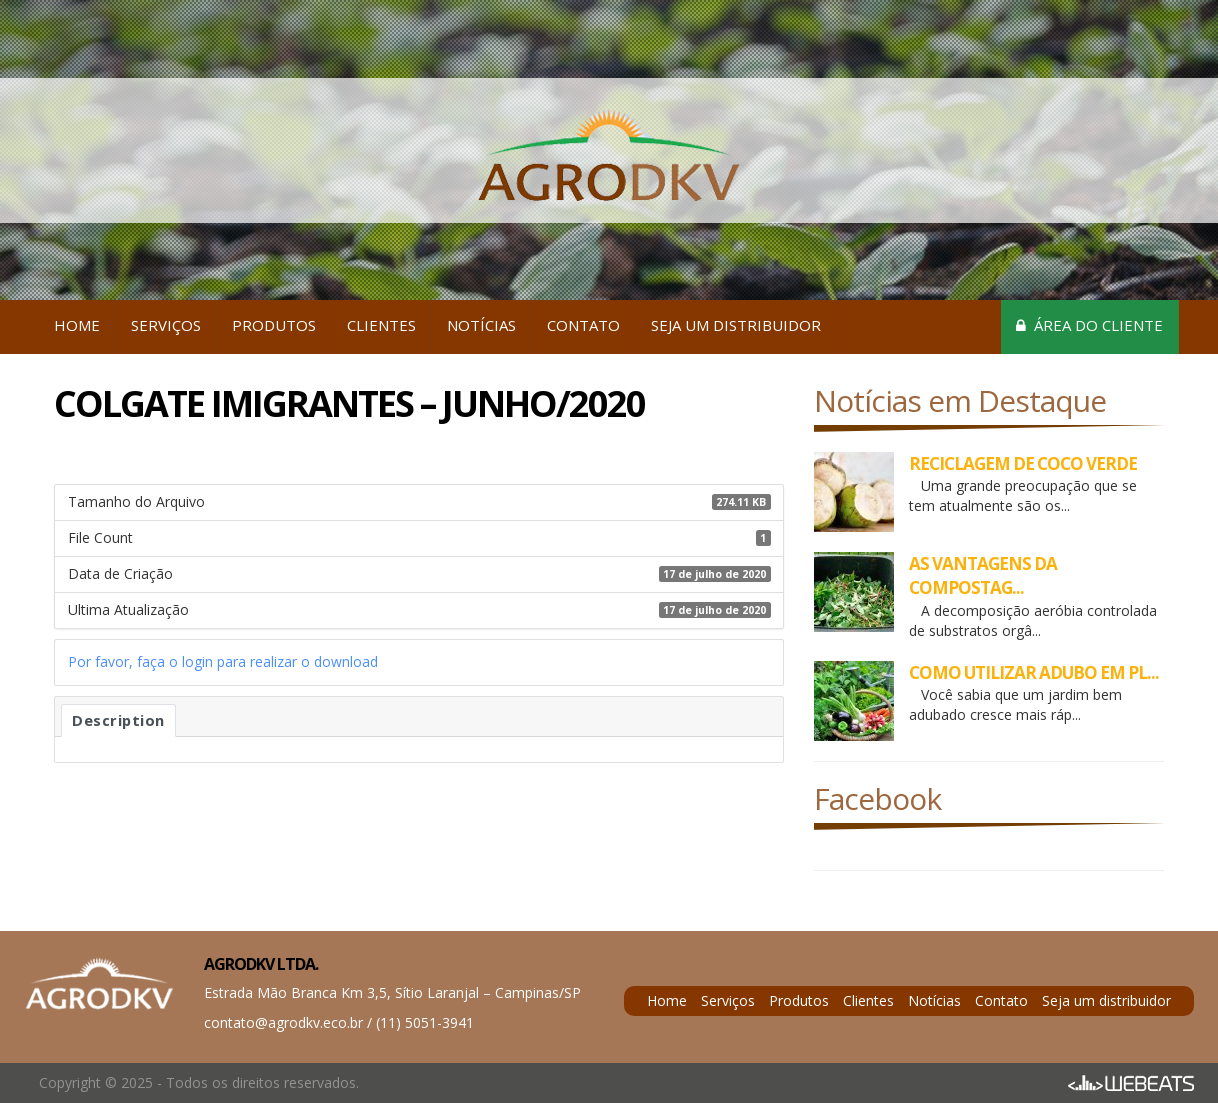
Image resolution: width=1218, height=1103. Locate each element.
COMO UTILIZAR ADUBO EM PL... (1034, 672)
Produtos (274, 325)
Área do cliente (1089, 325)
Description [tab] (118, 720)
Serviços (166, 325)
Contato (583, 325)
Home (77, 325)
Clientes (381, 325)
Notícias (481, 325)
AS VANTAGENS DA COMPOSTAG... (983, 575)
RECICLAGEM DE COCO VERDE (1023, 463)
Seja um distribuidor (736, 325)
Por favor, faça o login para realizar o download (223, 661)
